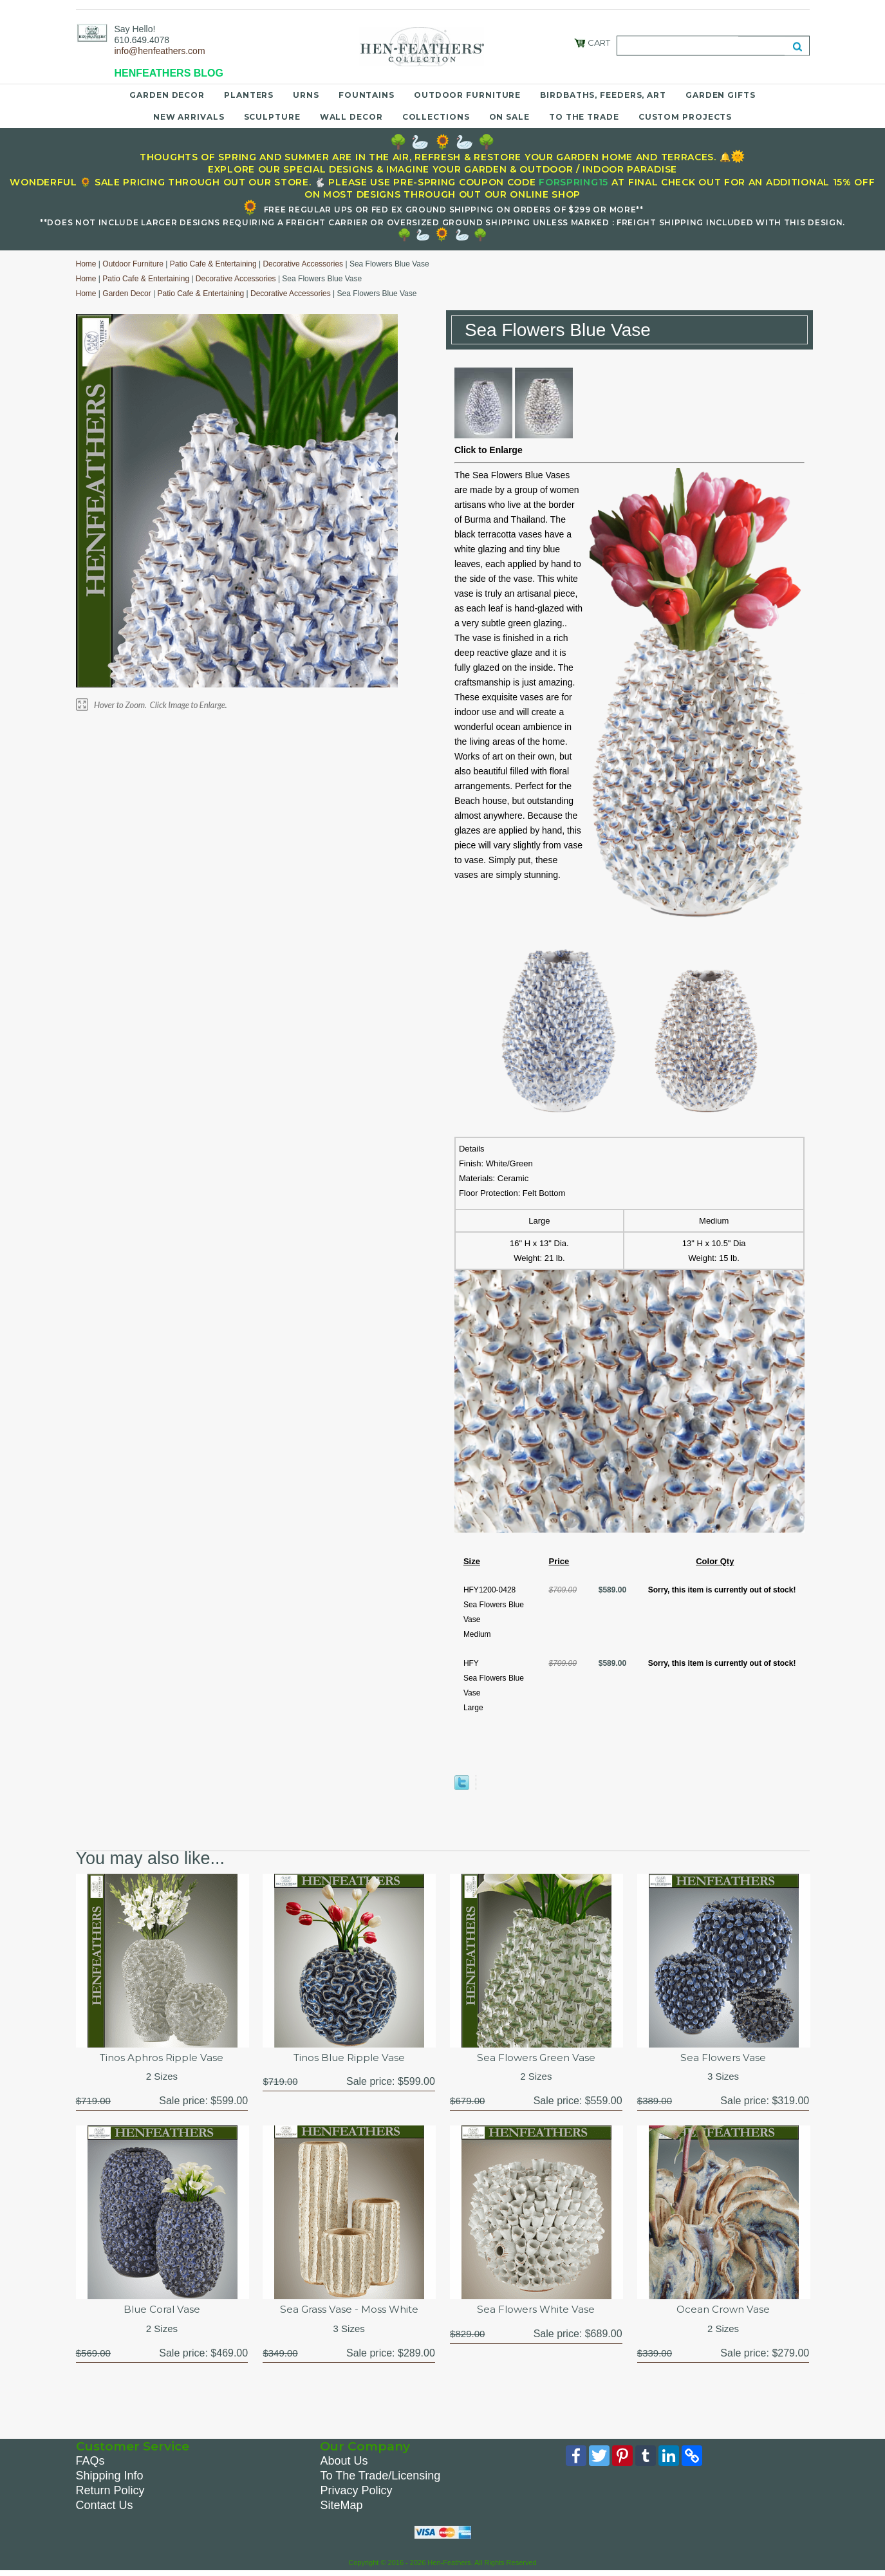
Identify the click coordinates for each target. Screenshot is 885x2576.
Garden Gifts (720, 95)
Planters (249, 95)
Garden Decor (167, 95)
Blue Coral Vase (161, 2312)
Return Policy (110, 2493)
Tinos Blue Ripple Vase (349, 2058)
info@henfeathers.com (160, 51)
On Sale (509, 117)
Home (86, 263)
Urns (306, 95)
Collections (436, 117)
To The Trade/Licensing (380, 2478)
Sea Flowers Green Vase (535, 2058)
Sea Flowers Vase (723, 2058)
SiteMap (341, 2508)
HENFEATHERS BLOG (169, 73)
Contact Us (104, 2508)
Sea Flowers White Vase (536, 2312)
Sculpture (272, 117)
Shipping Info (110, 2478)
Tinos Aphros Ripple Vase (162, 2058)
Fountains (367, 95)
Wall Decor (351, 117)
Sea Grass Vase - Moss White (349, 2312)
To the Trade (584, 117)
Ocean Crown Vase (723, 2312)
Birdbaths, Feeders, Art (603, 95)
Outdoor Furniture (467, 95)
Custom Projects (685, 117)
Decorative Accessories (303, 263)
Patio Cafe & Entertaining (213, 263)
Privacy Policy (356, 2493)
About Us (344, 2464)
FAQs (90, 2464)
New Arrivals (189, 117)
